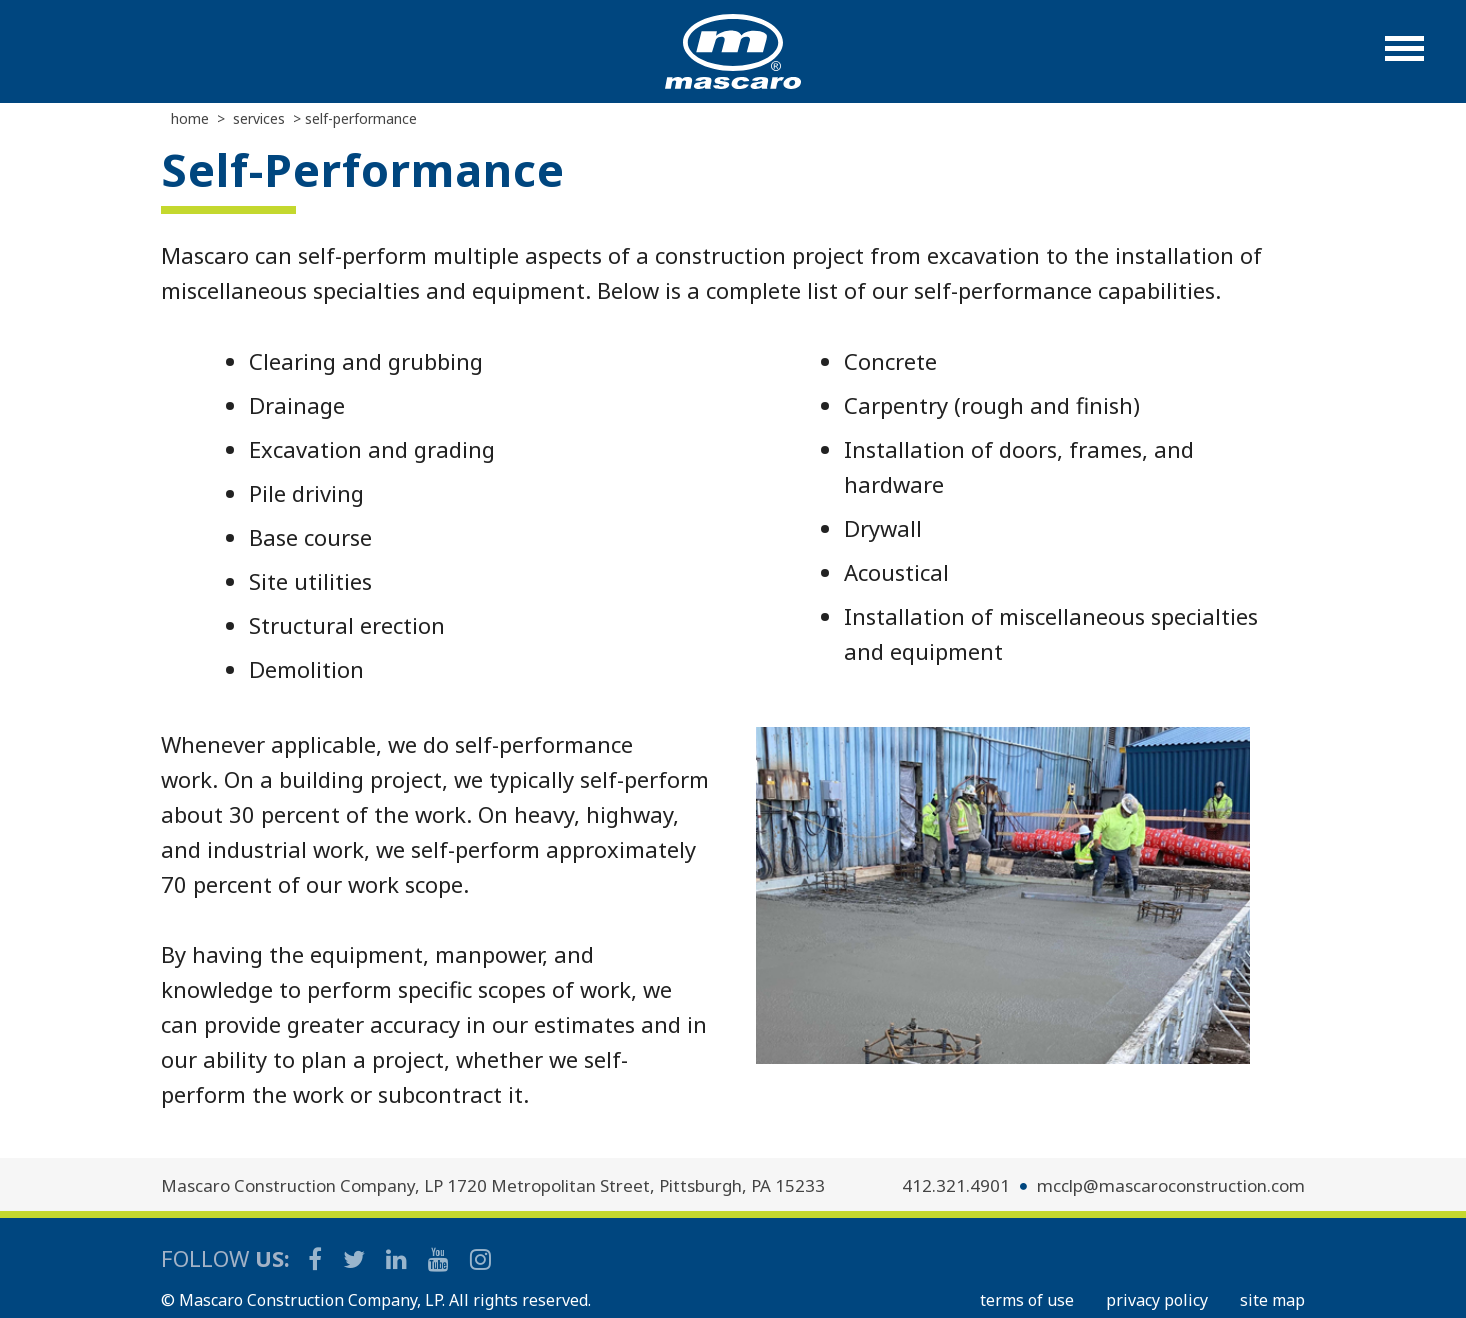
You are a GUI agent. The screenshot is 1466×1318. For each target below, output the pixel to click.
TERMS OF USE (1027, 1300)
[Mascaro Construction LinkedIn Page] (398, 1258)
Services (259, 118)
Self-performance (361, 118)
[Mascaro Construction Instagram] (480, 1258)
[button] (1404, 58)
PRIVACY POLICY (1157, 1300)
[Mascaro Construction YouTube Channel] (440, 1258)
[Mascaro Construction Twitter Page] (355, 1258)
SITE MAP (1272, 1300)
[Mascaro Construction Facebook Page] (316, 1258)
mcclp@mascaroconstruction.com (1171, 1185)
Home (190, 118)
